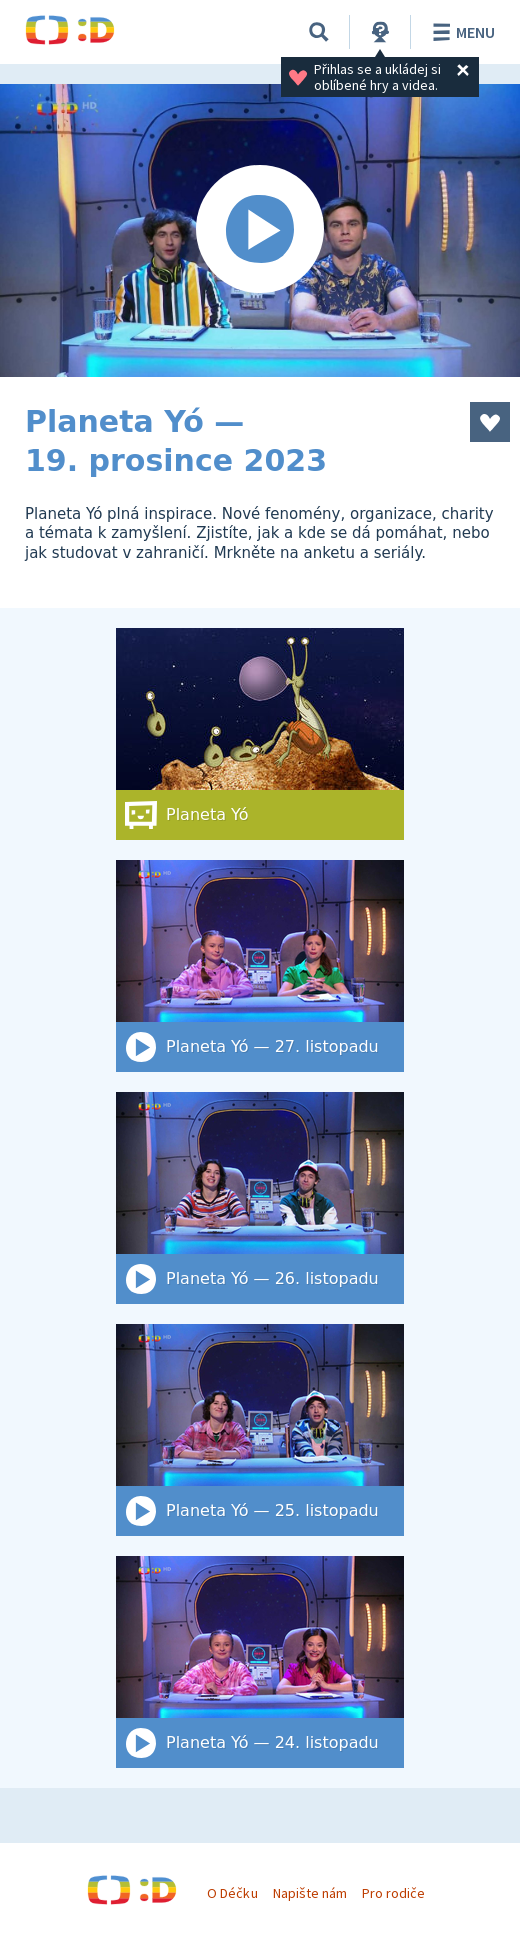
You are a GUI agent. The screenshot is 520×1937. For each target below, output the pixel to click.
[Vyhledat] (319, 32)
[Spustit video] (260, 230)
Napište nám (310, 1893)
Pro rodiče (393, 1893)
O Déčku (232, 1893)
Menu (460, 32)
